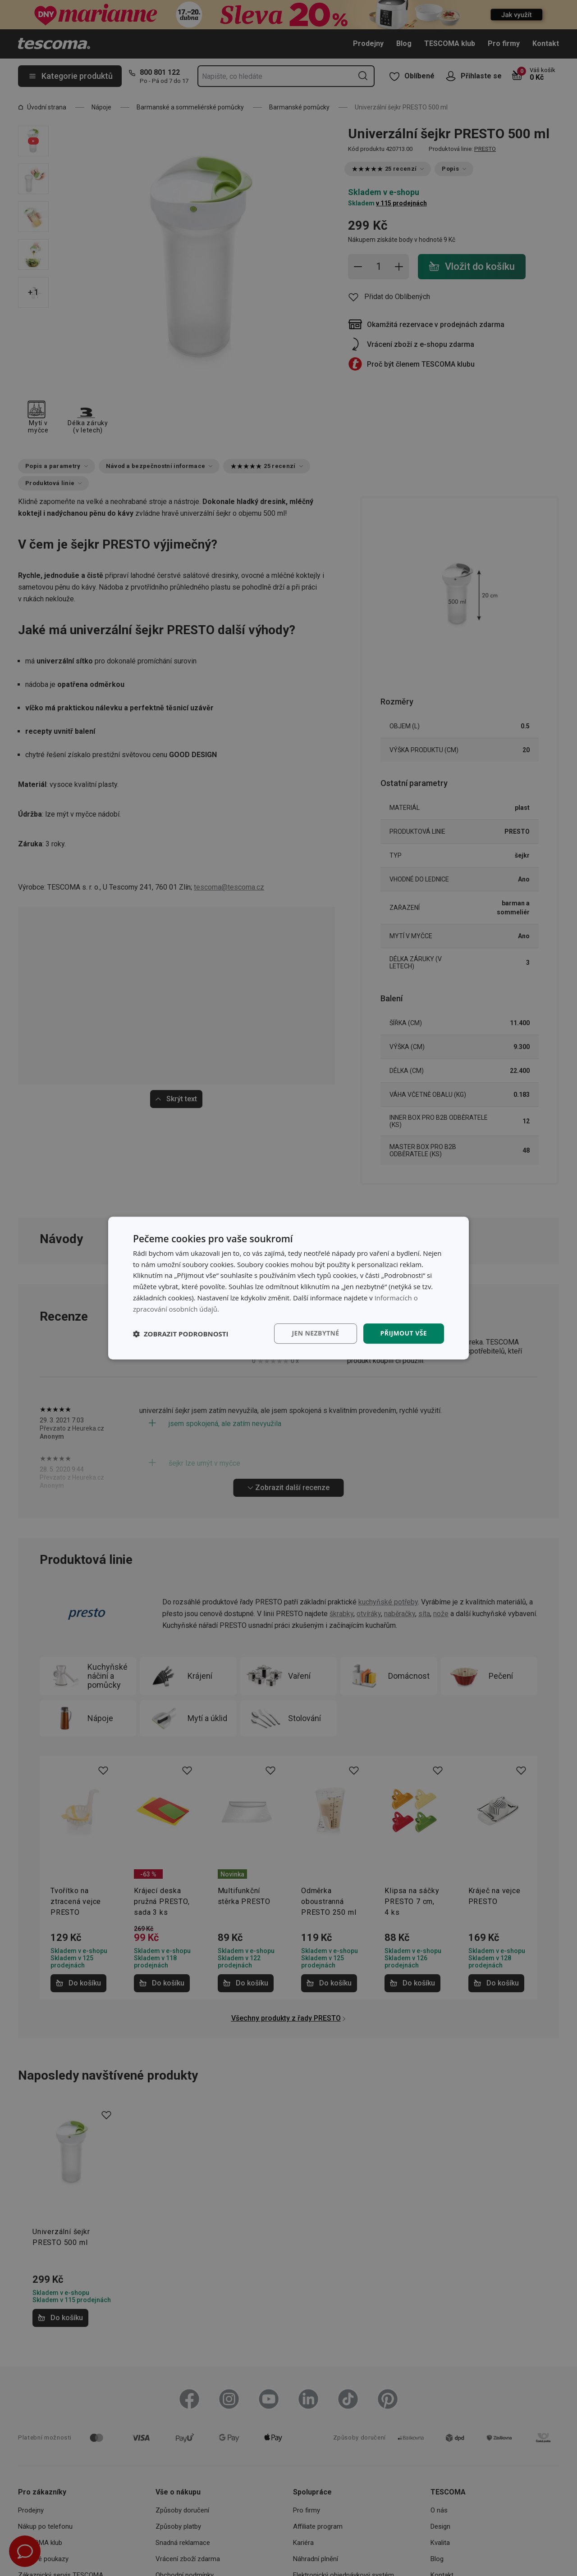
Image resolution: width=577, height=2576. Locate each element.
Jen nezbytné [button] (315, 1333)
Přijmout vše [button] (403, 1333)
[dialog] (288, 1288)
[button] (181, 1334)
